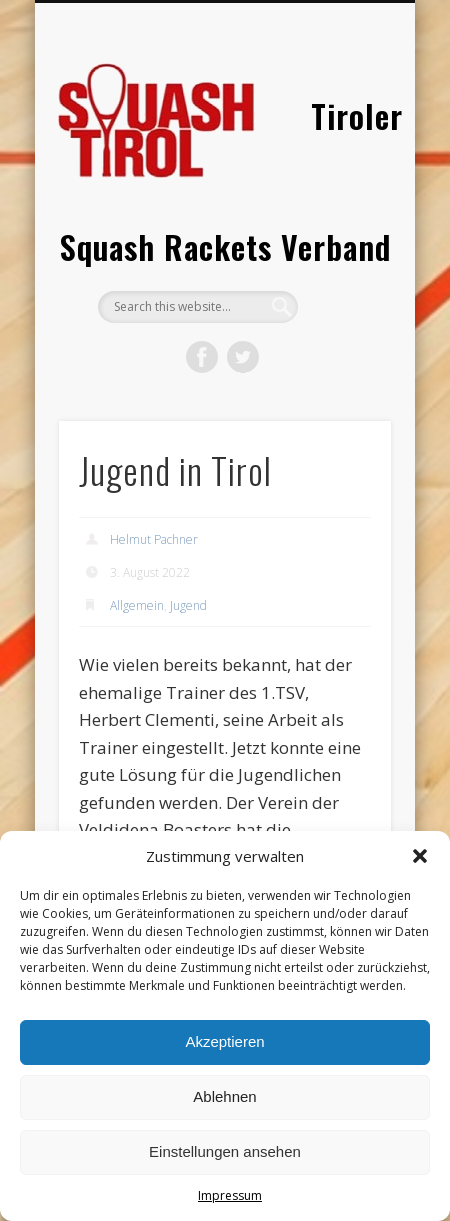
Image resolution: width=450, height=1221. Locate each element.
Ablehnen (224, 1096)
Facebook (202, 357)
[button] (420, 856)
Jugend (188, 605)
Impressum (230, 1195)
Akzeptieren (224, 1041)
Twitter (243, 357)
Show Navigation (342, 179)
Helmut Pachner (154, 539)
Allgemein (137, 605)
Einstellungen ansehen (225, 1151)
